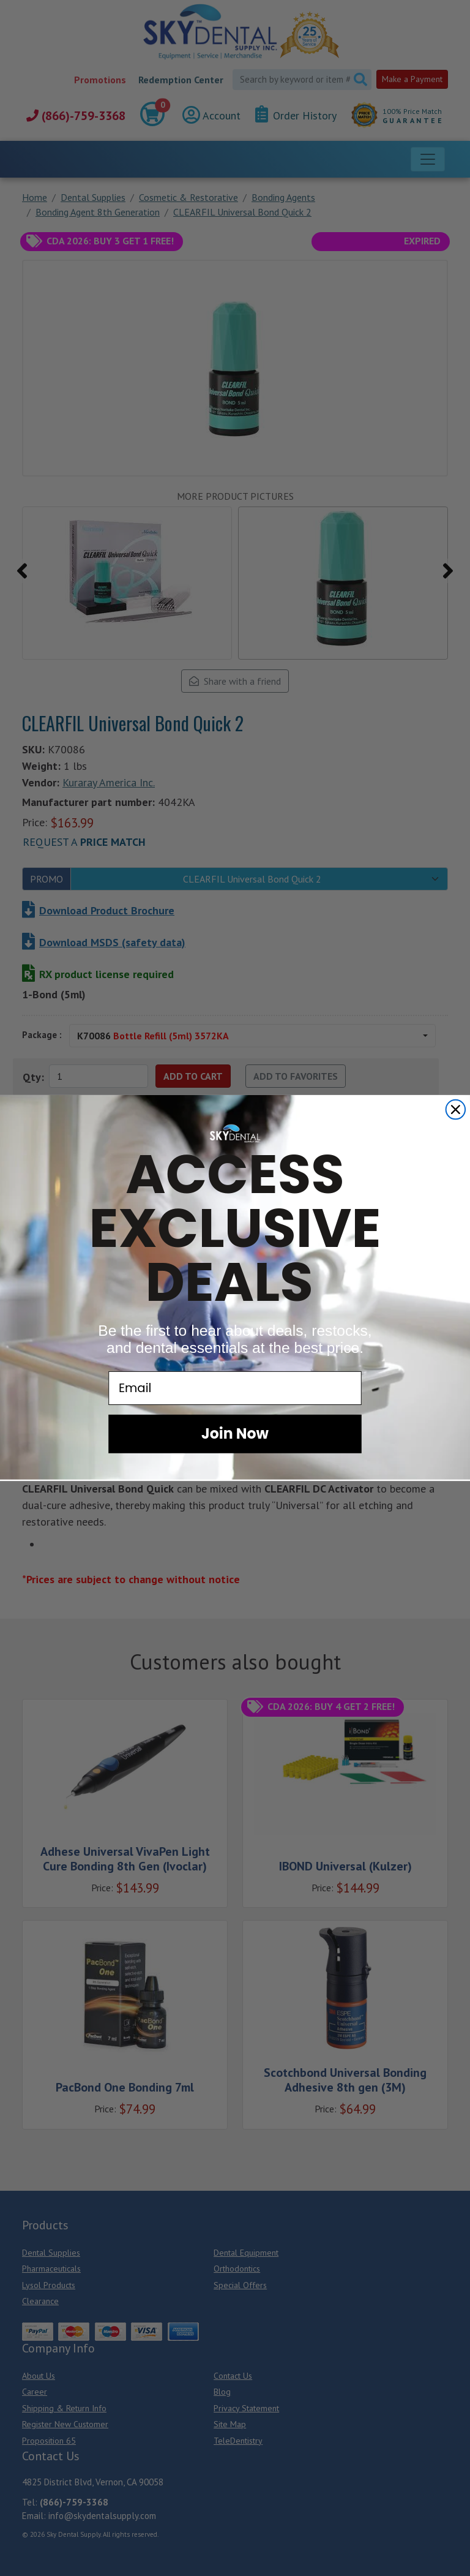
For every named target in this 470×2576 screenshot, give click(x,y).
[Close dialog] (456, 1110)
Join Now (235, 1433)
